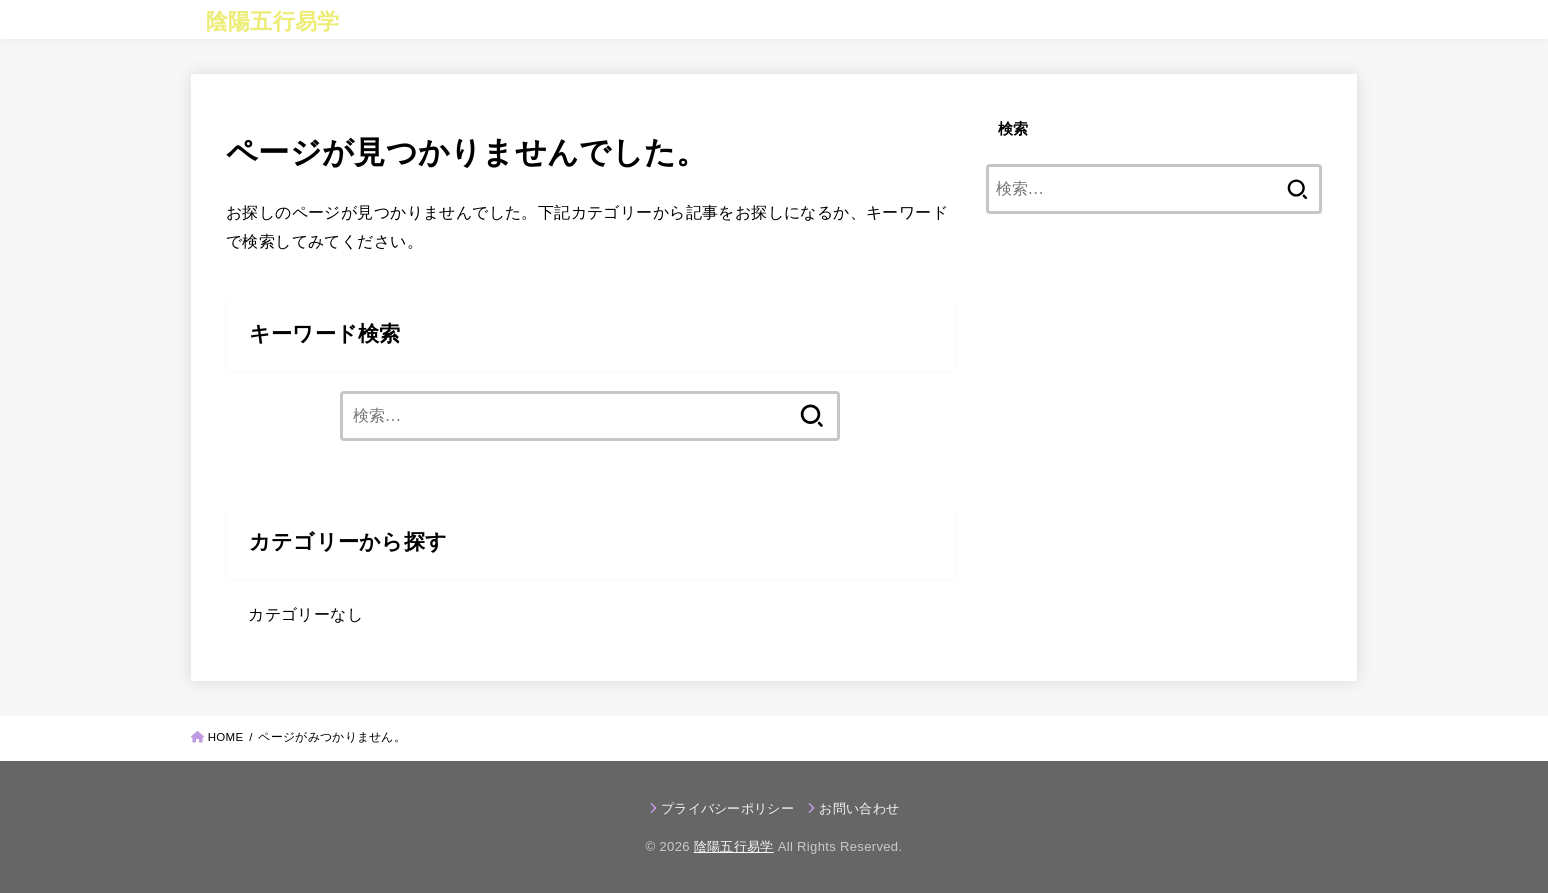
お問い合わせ (859, 808)
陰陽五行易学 (273, 21)
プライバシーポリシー (727, 808)
